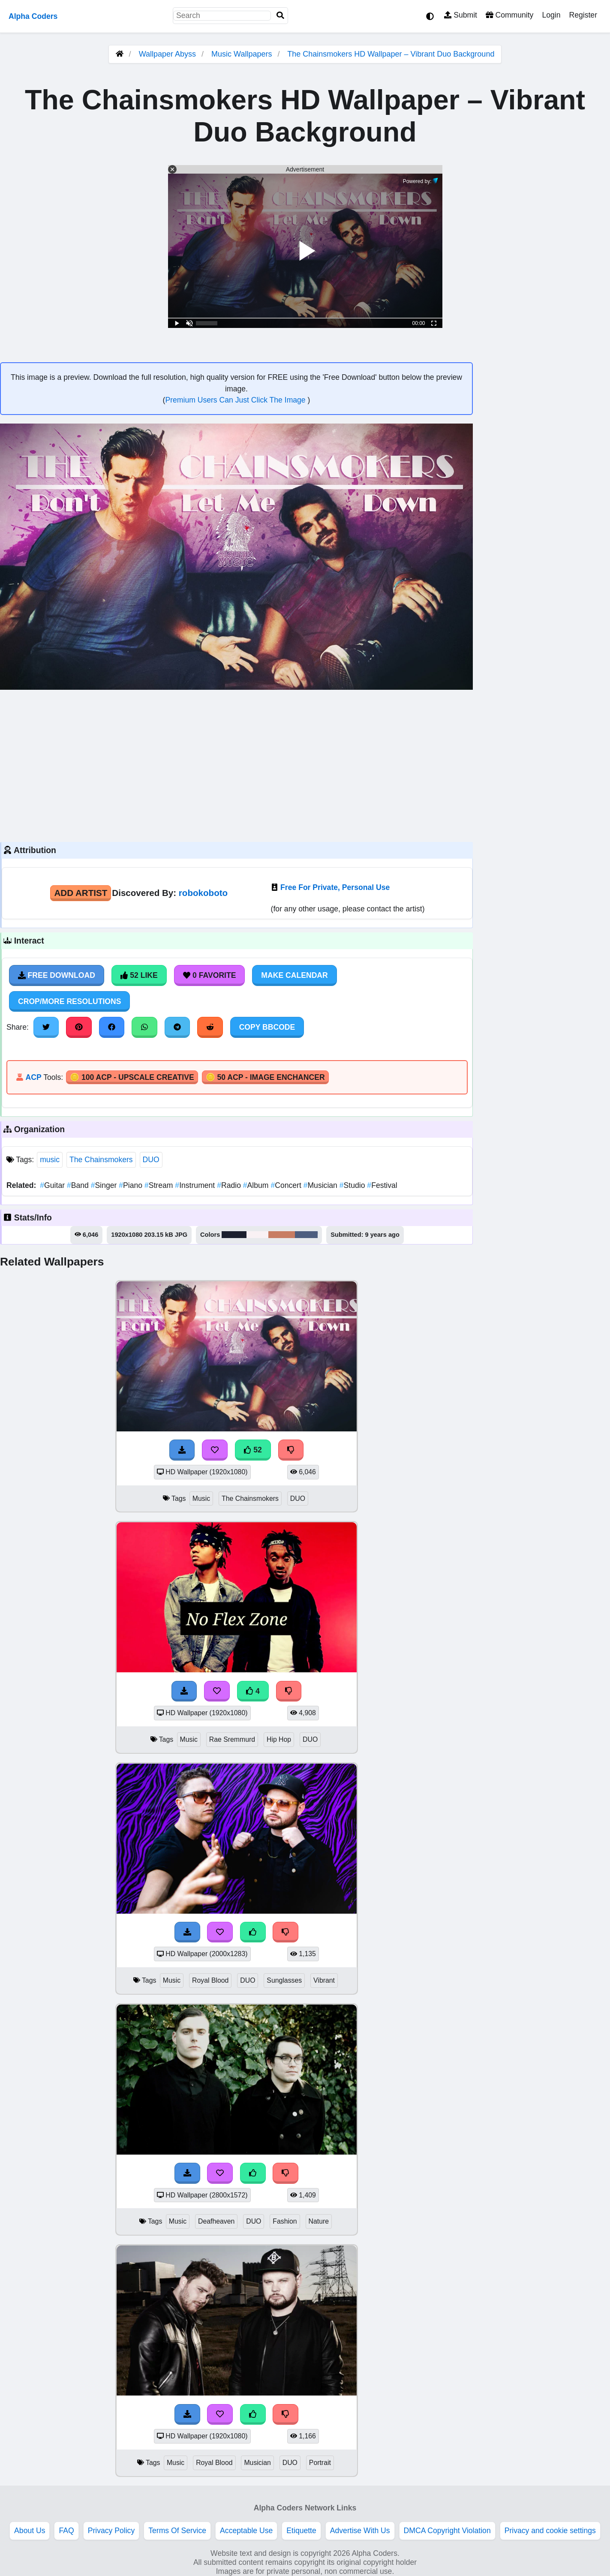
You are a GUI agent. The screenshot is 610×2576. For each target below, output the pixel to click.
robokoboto (203, 893)
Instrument (196, 1185)
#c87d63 (281, 1234)
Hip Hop (279, 1739)
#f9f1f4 (257, 1234)
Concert (286, 1185)
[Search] (280, 16)
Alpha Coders (33, 16)
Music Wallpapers (242, 54)
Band (79, 1185)
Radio (230, 1185)
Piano (131, 1185)
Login (551, 15)
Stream (159, 1185)
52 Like (139, 975)
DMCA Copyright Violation (447, 2530)
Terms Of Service (177, 2530)
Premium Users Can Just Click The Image (236, 400)
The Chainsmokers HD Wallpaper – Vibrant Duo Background (390, 54)
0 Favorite (209, 975)
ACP (33, 1077)
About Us (29, 2530)
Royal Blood (210, 1980)
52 (253, 1450)
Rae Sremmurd (232, 1739)
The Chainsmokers (101, 1159)
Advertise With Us (360, 2530)
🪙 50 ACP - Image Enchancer (265, 1077)
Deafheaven (216, 2221)
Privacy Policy (111, 2530)
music (50, 1159)
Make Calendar (294, 975)
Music (201, 1498)
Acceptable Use (246, 2530)
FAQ (66, 2530)
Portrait (320, 2462)
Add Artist (80, 893)
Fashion (285, 2221)
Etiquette (301, 2530)
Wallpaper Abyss (167, 54)
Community (509, 15)
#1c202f (234, 1234)
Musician (321, 1185)
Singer (105, 1185)
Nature (319, 2221)
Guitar (53, 1185)
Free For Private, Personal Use (335, 887)
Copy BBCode (267, 1027)
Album (257, 1185)
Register (583, 15)
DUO (151, 1159)
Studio (353, 1185)
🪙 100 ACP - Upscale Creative (132, 1077)
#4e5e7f (306, 1234)
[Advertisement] (236, 765)
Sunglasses (284, 1980)
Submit (460, 15)
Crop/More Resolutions (69, 1001)
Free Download (56, 975)
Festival (382, 1185)
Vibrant (324, 1980)
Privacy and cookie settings (550, 2530)
